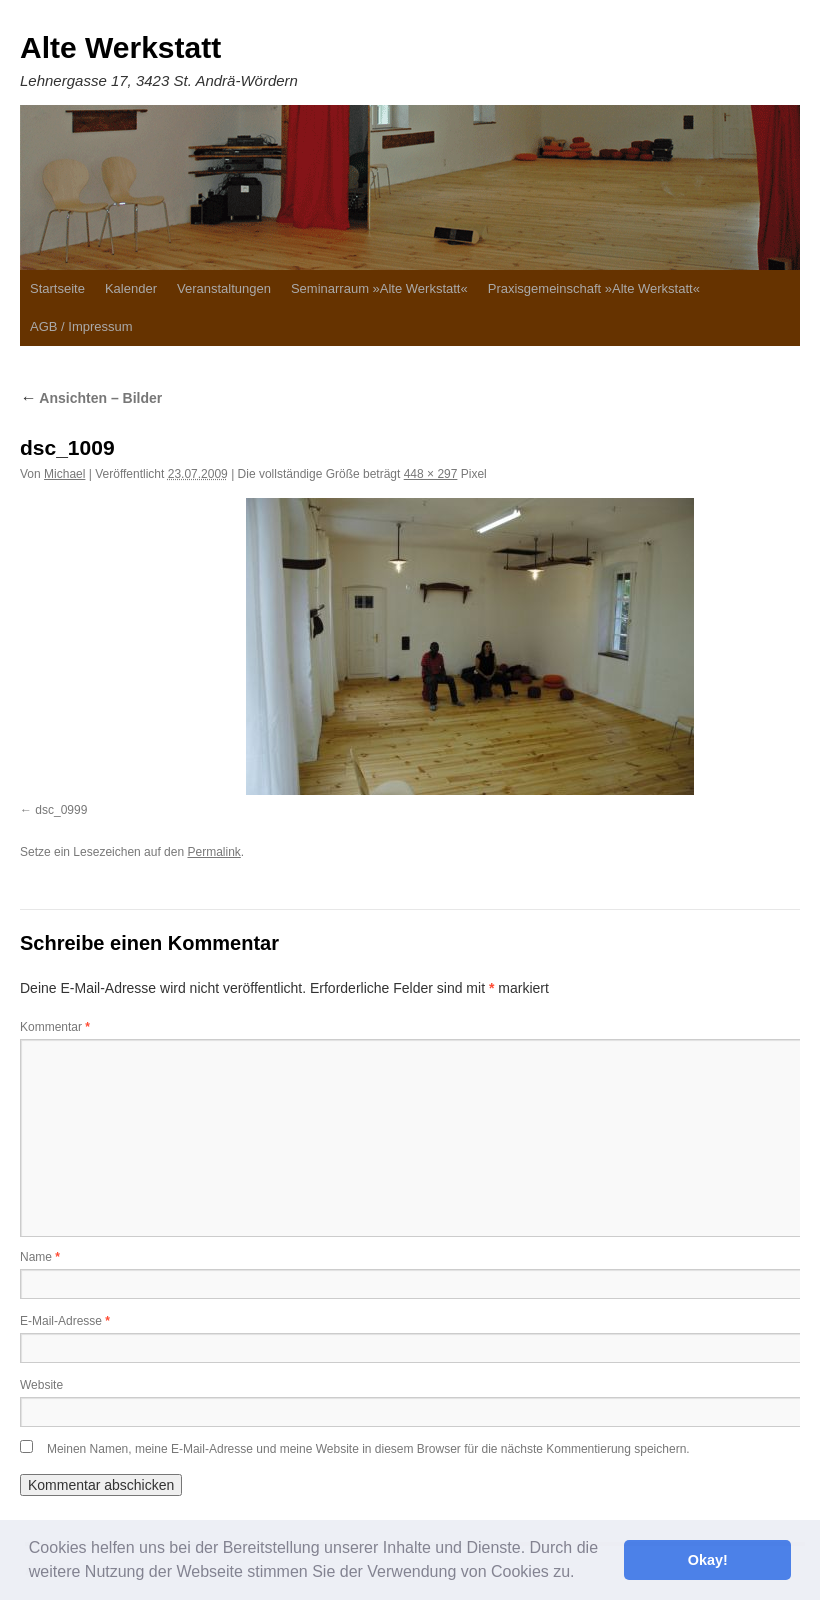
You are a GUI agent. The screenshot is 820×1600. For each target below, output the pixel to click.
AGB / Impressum (81, 326)
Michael (64, 474)
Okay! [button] (708, 1560)
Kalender (131, 288)
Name (40, 1257)
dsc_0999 (61, 810)
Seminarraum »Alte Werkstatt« (379, 288)
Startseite (57, 288)
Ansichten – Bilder (91, 398)
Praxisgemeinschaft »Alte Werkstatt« (594, 288)
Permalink (213, 852)
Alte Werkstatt (120, 47)
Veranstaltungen (224, 288)
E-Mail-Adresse (65, 1321)
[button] (582, 1574)
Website (41, 1385)
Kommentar (55, 1027)
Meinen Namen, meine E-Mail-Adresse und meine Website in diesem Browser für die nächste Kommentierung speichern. (368, 1449)
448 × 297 (431, 474)
